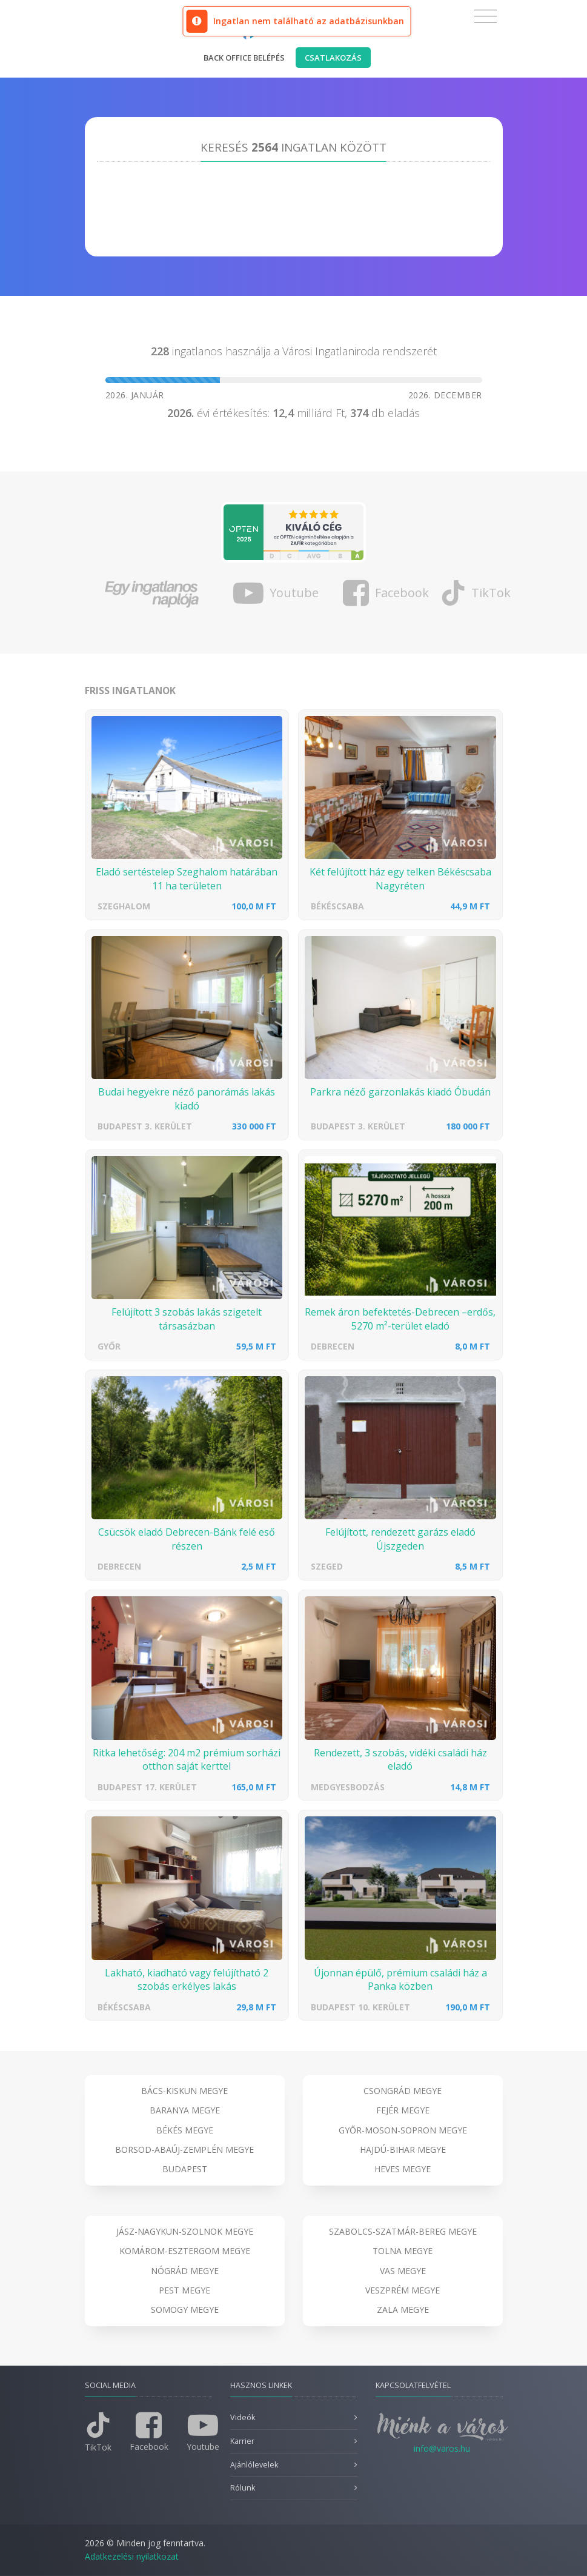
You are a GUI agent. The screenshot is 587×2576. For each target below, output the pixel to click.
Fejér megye (402, 2110)
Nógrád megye (185, 2271)
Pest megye (184, 2290)
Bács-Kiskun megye (184, 2090)
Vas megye (403, 2271)
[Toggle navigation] (485, 16)
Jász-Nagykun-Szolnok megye (184, 2231)
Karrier (242, 2441)
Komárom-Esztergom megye (184, 2251)
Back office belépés (244, 57)
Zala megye (403, 2309)
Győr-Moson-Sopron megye (403, 2130)
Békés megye (184, 2130)
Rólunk (242, 2488)
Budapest (184, 2169)
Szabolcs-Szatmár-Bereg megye (403, 2231)
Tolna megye (403, 2251)
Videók (242, 2417)
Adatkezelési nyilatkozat (132, 2556)
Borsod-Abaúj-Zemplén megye (184, 2149)
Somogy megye (185, 2309)
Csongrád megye (402, 2090)
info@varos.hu (442, 2448)
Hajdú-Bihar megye (403, 2149)
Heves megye (402, 2169)
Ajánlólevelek (254, 2465)
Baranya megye (185, 2110)
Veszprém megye (402, 2290)
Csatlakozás (333, 57)
